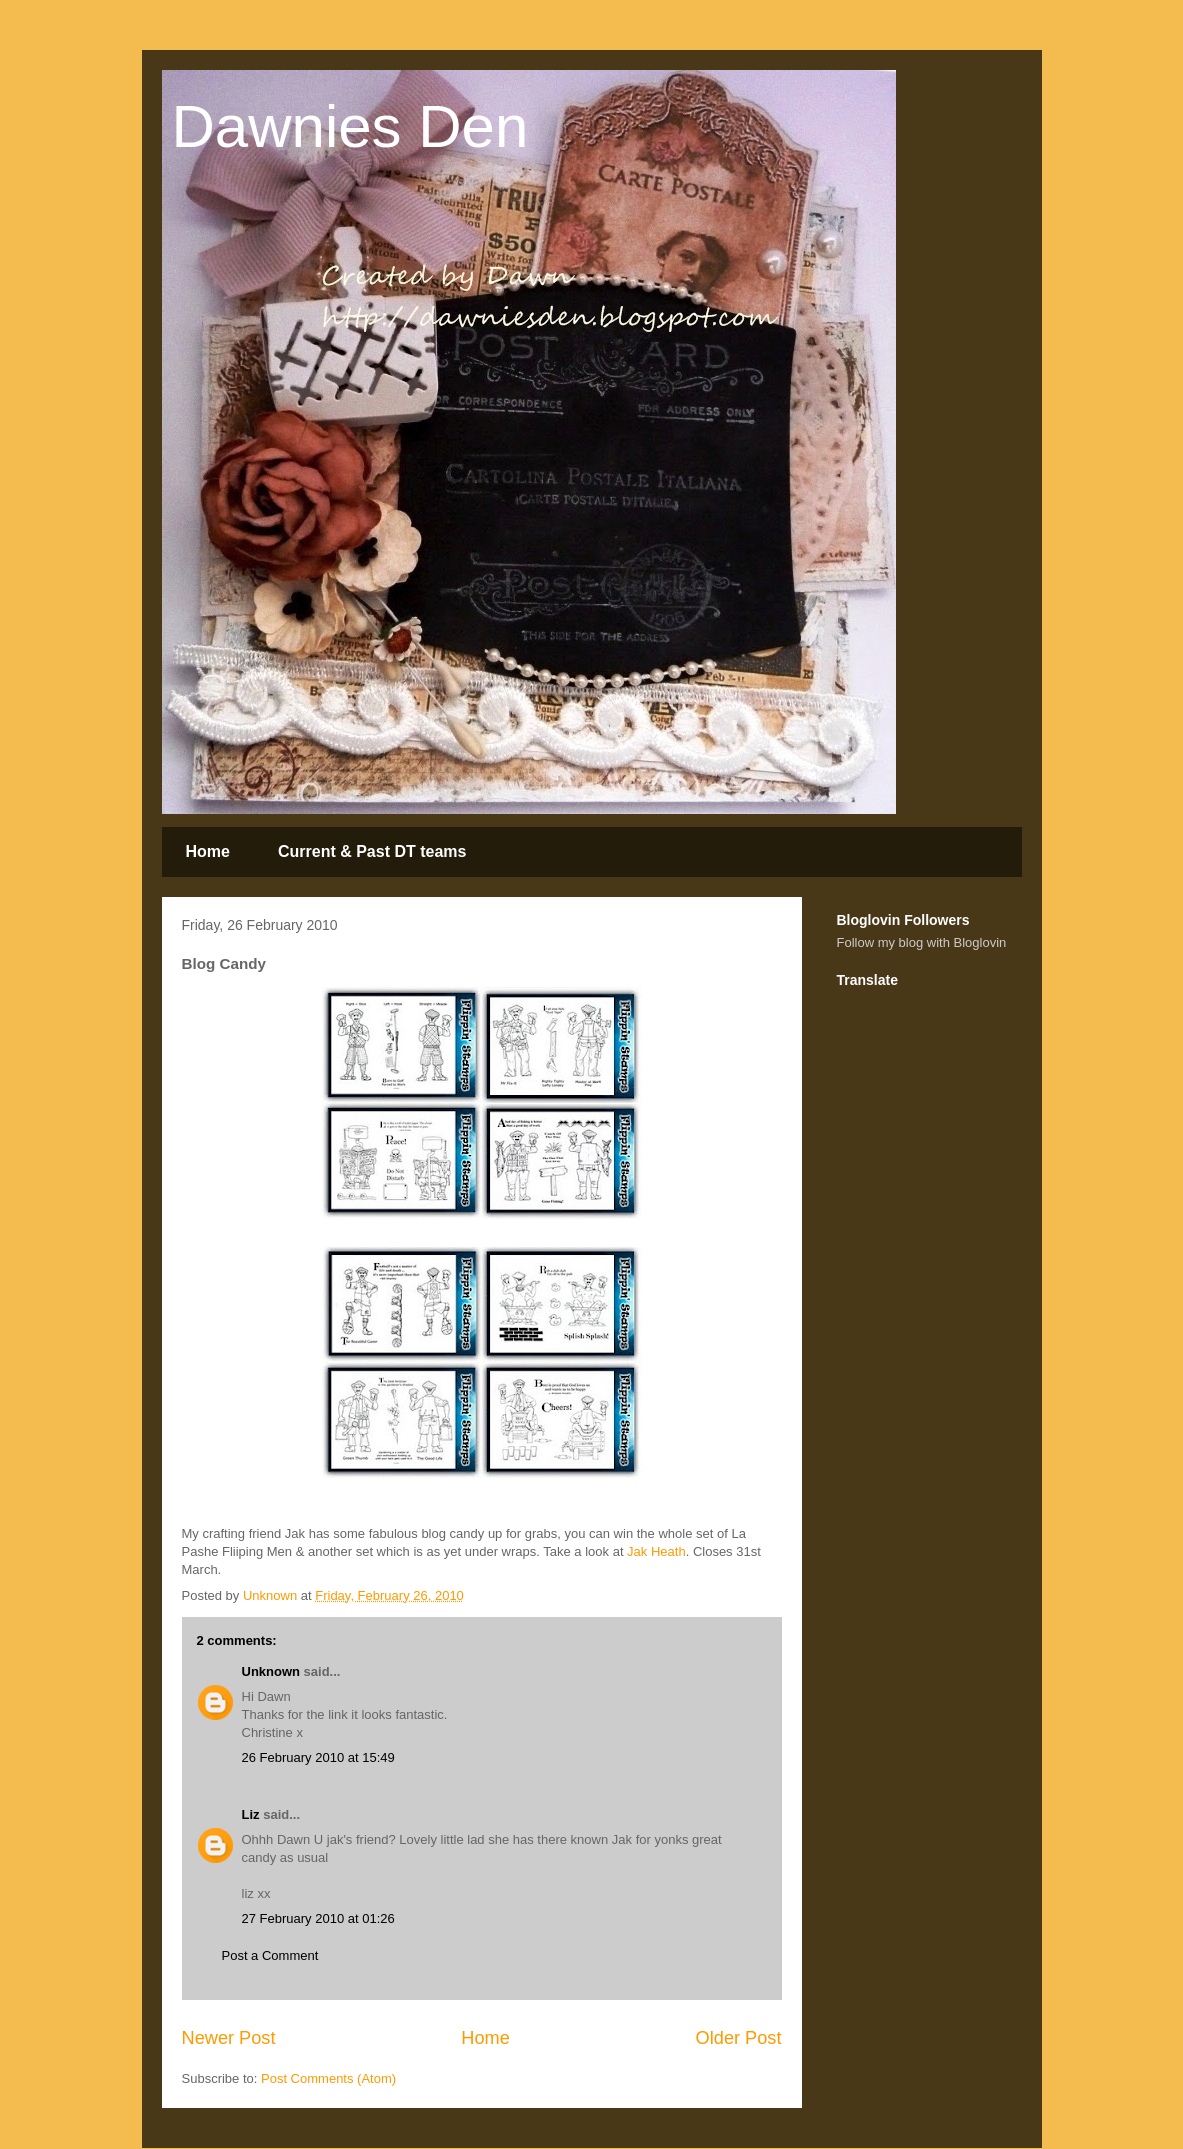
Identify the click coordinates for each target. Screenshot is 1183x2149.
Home (208, 851)
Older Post (739, 2038)
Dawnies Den (350, 126)
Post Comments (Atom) (328, 2078)
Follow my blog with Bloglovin (922, 942)
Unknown (271, 1671)
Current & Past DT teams (372, 851)
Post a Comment (270, 1955)
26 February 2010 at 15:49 (318, 1757)
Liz (251, 1814)
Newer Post (229, 2038)
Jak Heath (656, 1551)
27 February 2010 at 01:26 (318, 1918)
